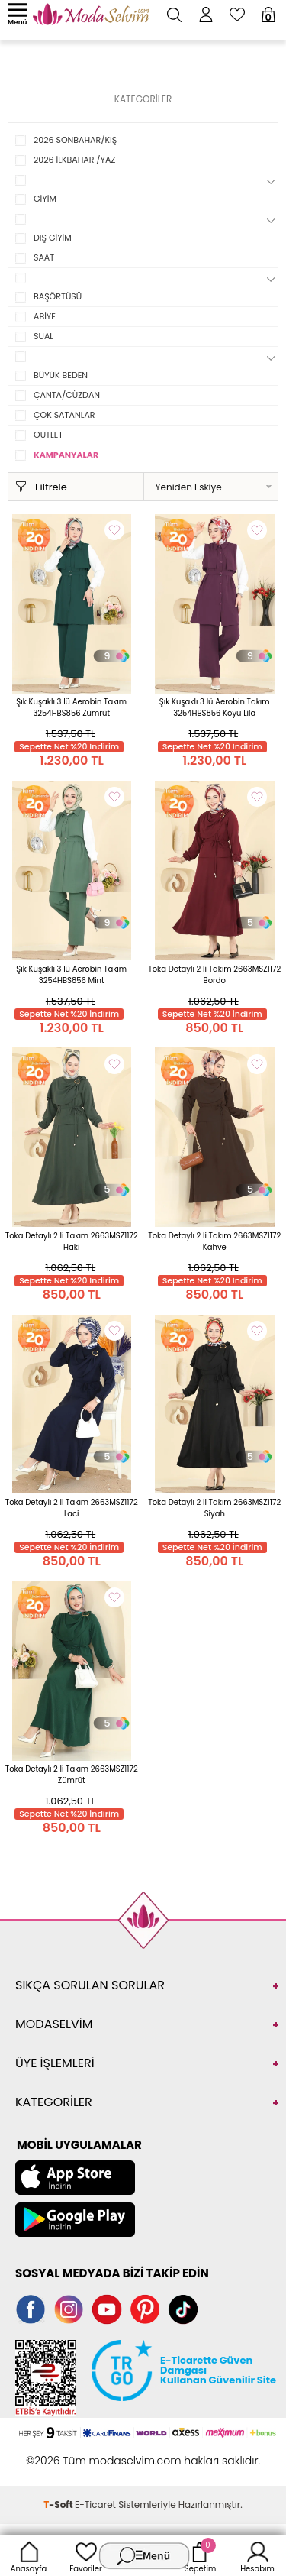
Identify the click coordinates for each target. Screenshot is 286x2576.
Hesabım (257, 2555)
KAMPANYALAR (66, 454)
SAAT (44, 257)
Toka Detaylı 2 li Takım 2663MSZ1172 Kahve (214, 1241)
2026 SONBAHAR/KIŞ (75, 140)
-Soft (59, 2504)
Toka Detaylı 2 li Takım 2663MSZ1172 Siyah (214, 1508)
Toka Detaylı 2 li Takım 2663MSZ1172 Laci (71, 1508)
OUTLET (48, 435)
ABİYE (45, 316)
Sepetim (200, 2555)
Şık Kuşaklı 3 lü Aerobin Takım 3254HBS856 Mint (71, 974)
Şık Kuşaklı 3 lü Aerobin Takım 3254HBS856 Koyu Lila (214, 707)
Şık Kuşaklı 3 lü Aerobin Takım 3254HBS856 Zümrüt (71, 707)
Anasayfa (29, 2555)
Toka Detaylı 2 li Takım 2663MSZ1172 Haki (71, 1241)
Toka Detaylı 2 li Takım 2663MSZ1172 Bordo (214, 974)
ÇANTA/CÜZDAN (67, 395)
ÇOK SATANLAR (64, 415)
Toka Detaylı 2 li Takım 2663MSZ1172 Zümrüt (71, 1774)
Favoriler (85, 2555)
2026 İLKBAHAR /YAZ (74, 160)
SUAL (43, 336)
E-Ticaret (95, 2504)
